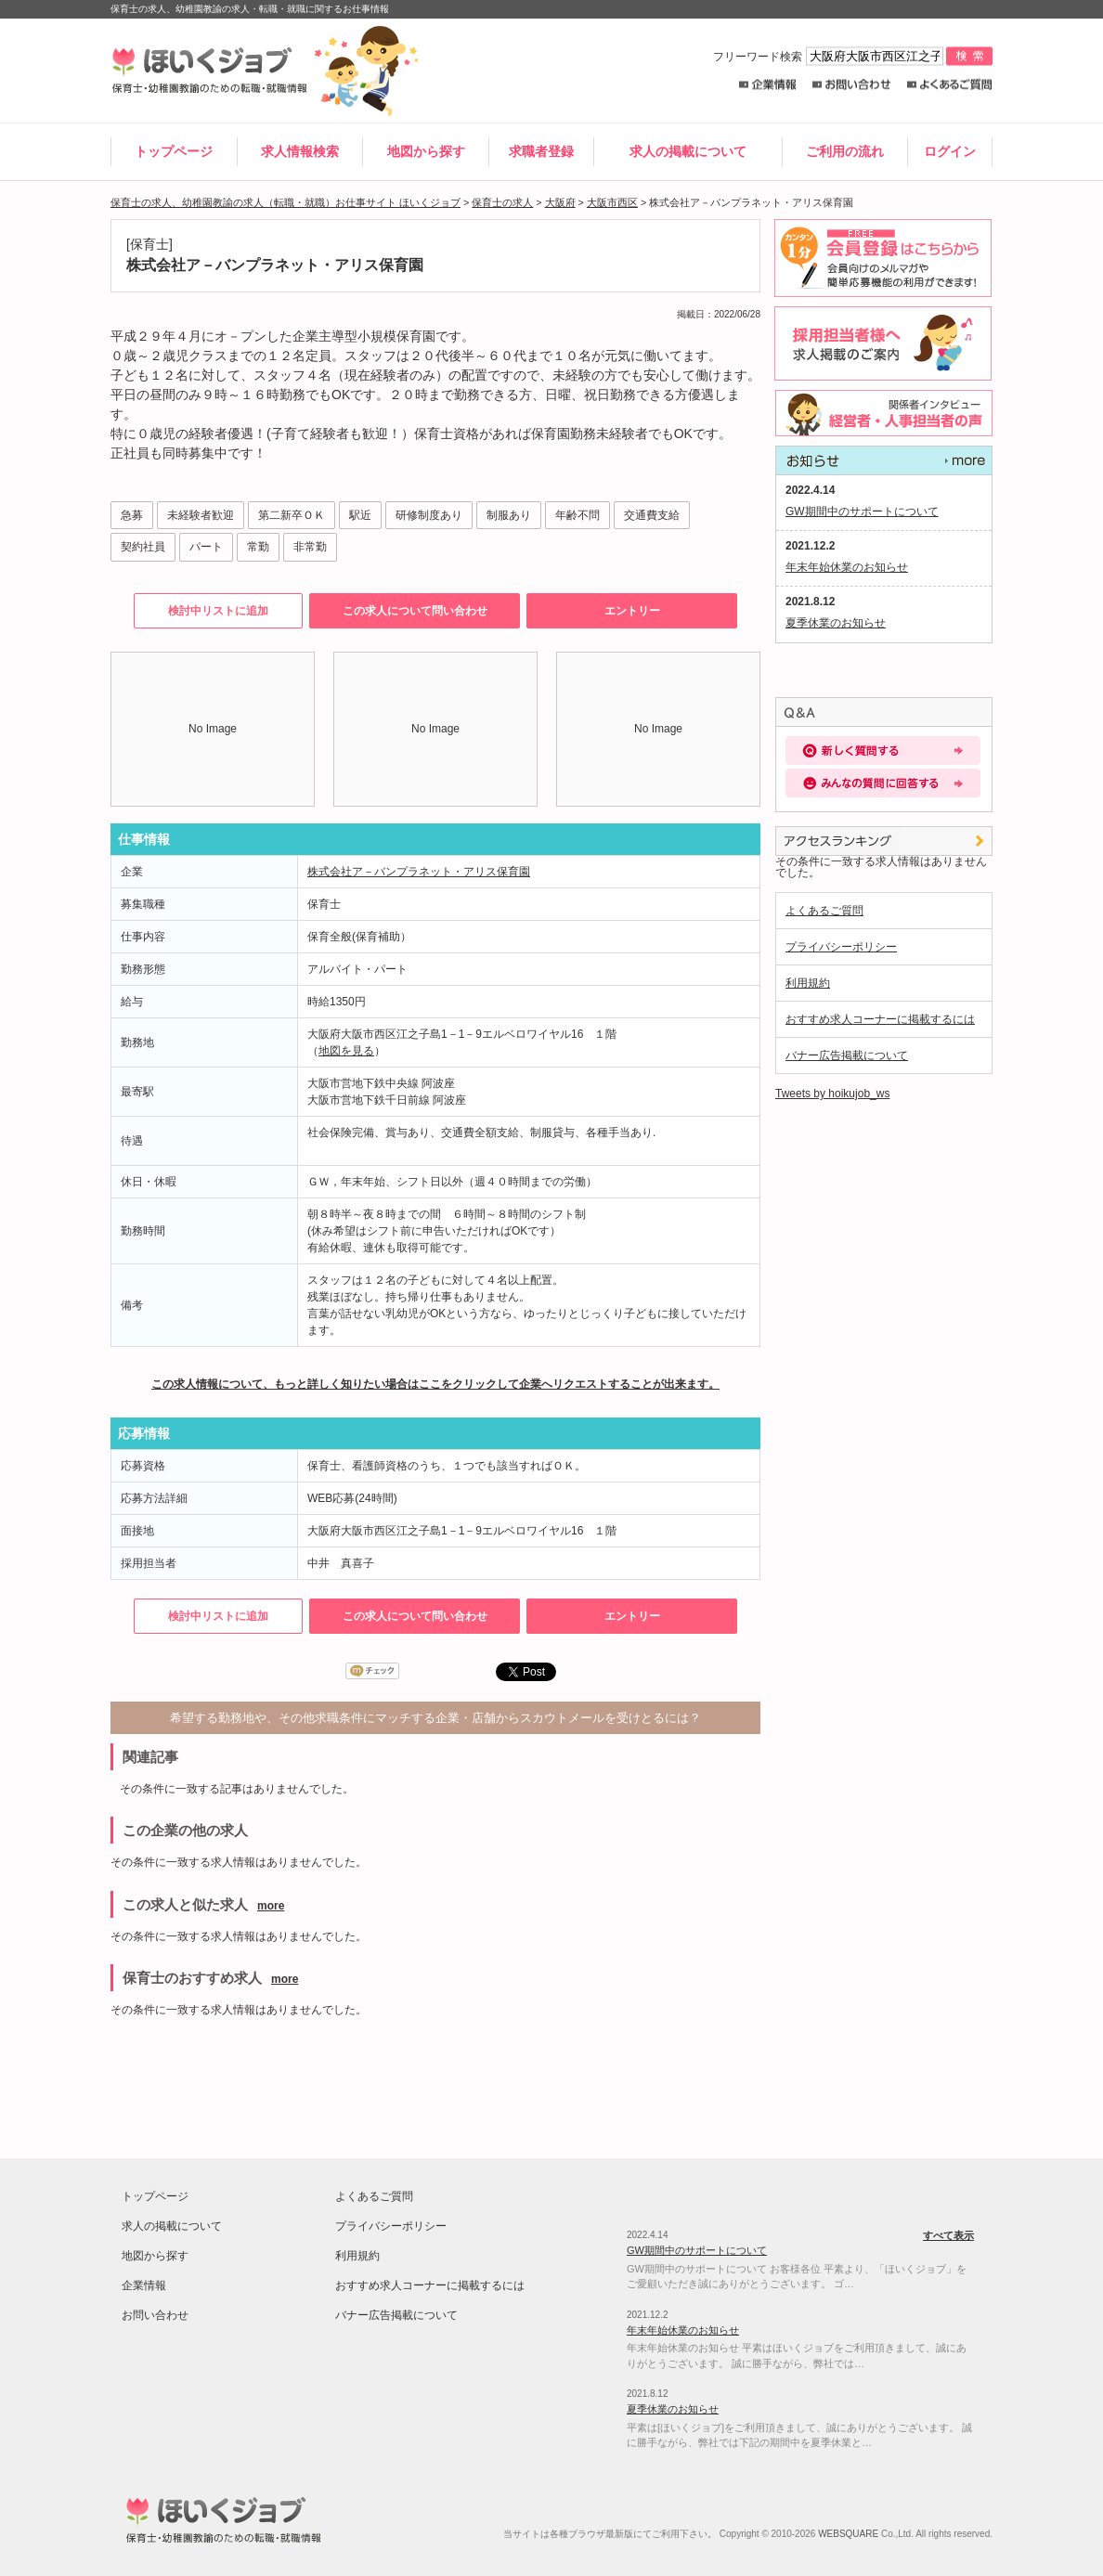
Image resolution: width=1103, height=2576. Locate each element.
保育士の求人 (502, 202)
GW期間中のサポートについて (862, 511)
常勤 (258, 546)
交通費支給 (652, 515)
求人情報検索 (300, 151)
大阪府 (560, 202)
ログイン (950, 151)
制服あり (509, 515)
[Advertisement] (551, 2079)
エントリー (632, 610)
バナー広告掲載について (846, 1055)
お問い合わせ (851, 85)
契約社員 (143, 546)
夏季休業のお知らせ (835, 622)
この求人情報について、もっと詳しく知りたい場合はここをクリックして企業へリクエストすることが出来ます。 (435, 1384)
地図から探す (426, 151)
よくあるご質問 (949, 85)
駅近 (360, 515)
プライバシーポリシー (841, 946)
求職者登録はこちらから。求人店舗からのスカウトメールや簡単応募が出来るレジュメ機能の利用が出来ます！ (880, 258)
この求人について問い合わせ (415, 610)
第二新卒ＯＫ (291, 515)
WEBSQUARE (848, 2534)
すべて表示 (884, 460)
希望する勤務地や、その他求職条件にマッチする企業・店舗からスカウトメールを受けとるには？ (435, 1718)
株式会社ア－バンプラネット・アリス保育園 (418, 871)
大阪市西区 (612, 202)
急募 (132, 515)
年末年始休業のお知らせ (846, 567)
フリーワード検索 (829, 56)
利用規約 (807, 983)
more (270, 1905)
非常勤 (310, 546)
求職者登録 (541, 151)
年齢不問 (577, 515)
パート (206, 546)
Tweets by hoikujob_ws (832, 1093)
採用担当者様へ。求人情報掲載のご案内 (880, 343)
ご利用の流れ (845, 151)
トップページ (174, 151)
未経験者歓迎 (200, 515)
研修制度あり (429, 515)
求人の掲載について (687, 151)
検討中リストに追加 (218, 610)
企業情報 (767, 85)
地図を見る (346, 1050)
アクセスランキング (884, 841)
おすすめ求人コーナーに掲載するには (880, 1019)
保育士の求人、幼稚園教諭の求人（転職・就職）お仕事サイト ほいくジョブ (285, 202)
